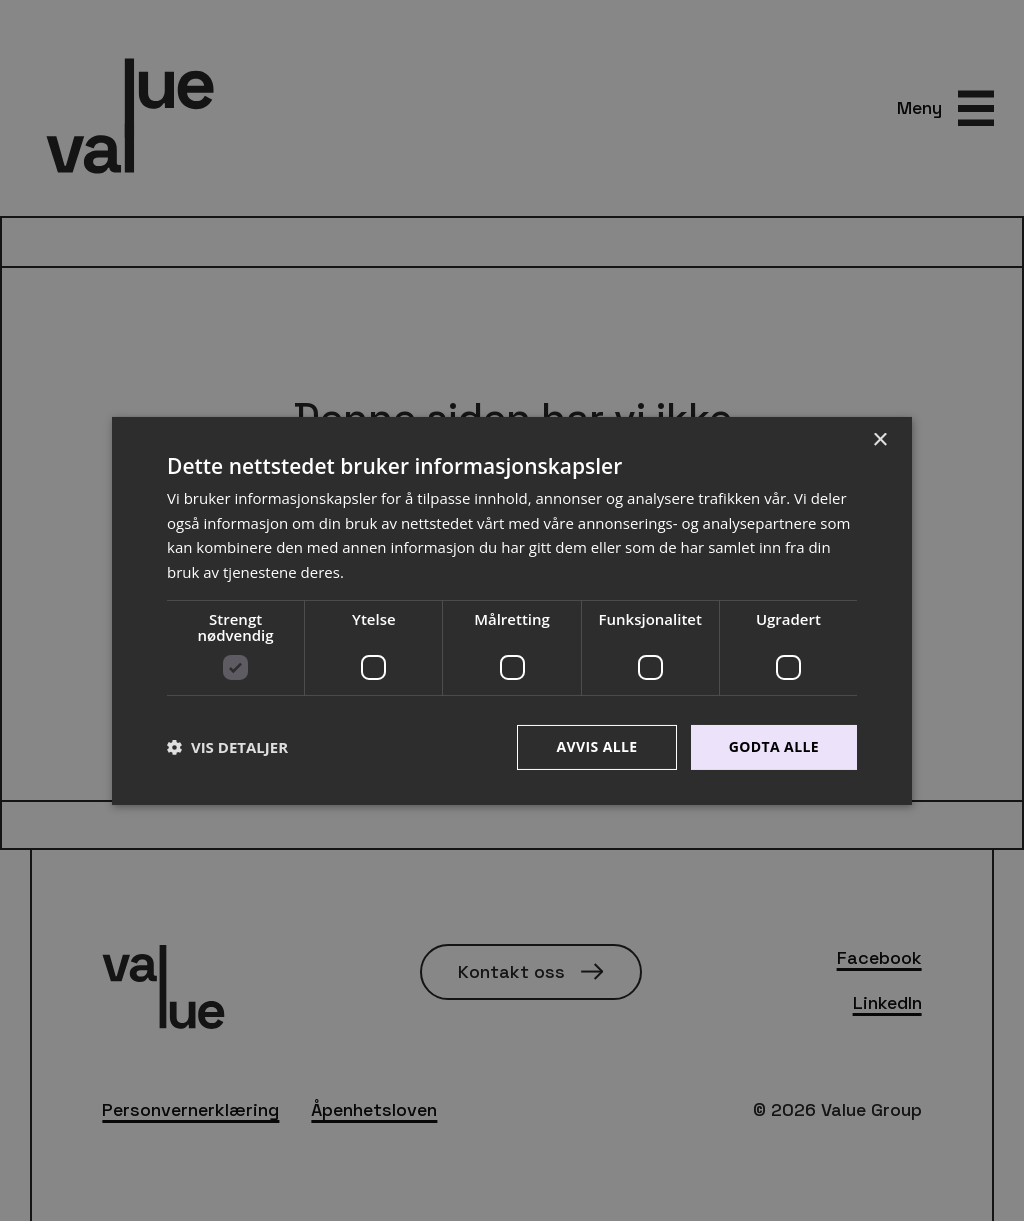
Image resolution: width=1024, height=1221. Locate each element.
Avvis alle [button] (596, 746)
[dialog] (512, 610)
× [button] (879, 439)
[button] (227, 747)
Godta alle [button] (774, 746)
